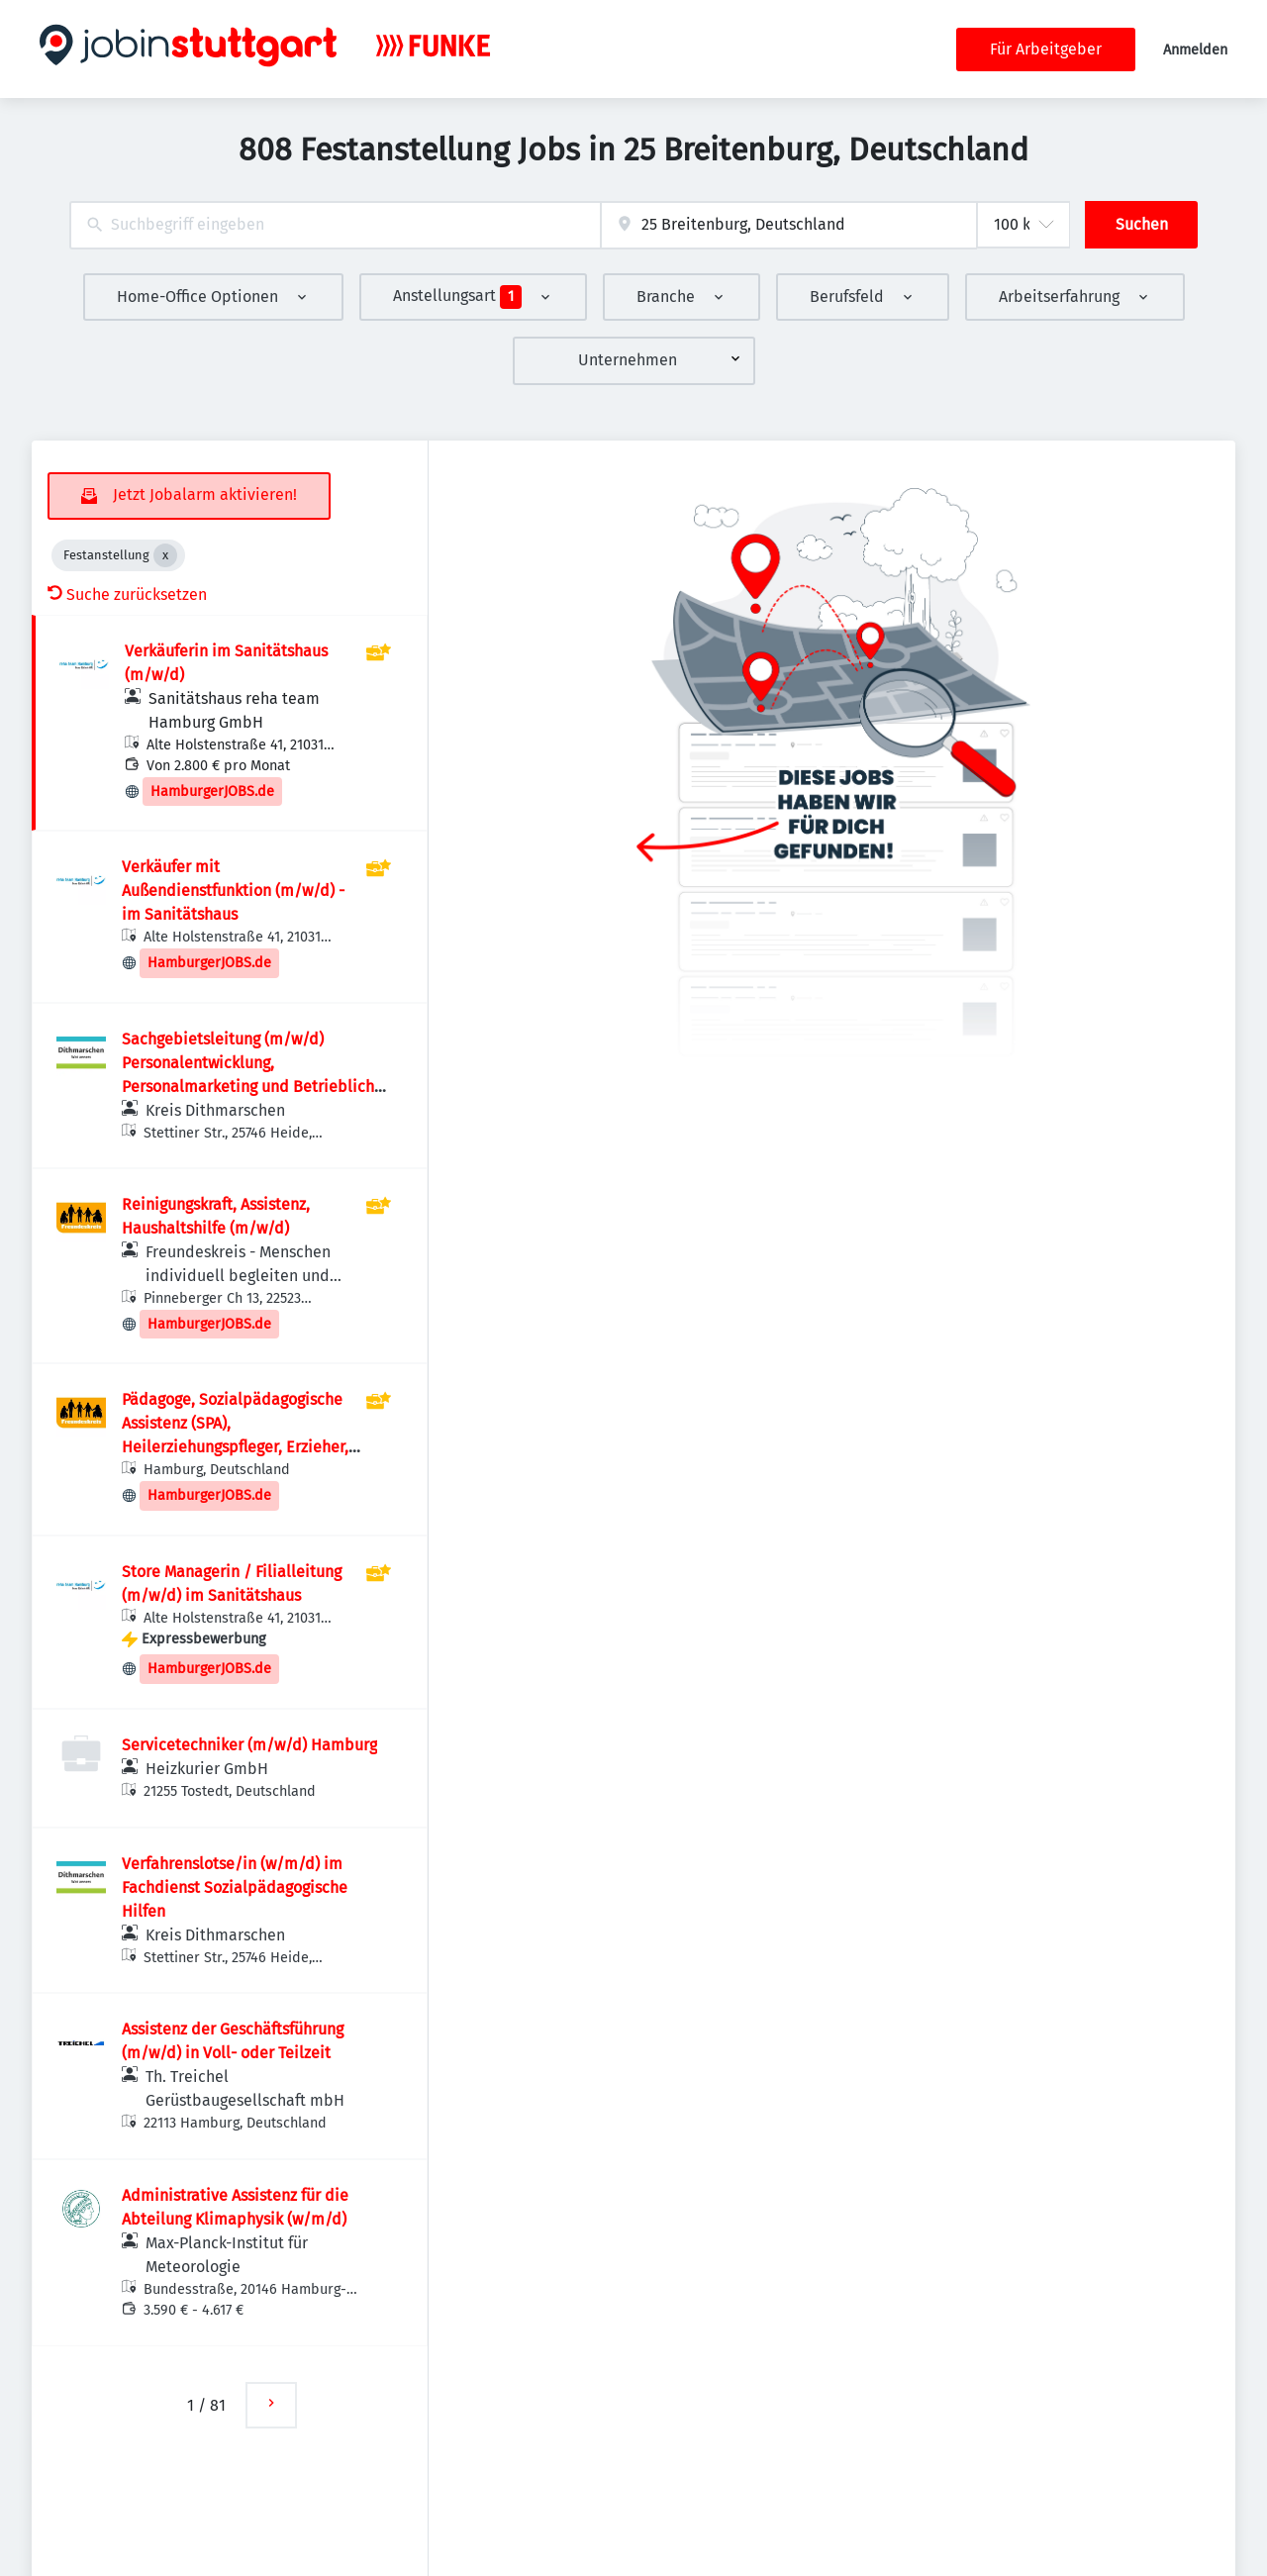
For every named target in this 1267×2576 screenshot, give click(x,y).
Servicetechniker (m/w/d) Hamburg (249, 1744)
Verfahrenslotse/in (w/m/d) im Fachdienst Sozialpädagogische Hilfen (234, 1887)
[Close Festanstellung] (165, 555)
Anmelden (1195, 50)
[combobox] (335, 225)
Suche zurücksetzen (127, 594)
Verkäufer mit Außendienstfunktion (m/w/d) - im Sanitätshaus (233, 890)
